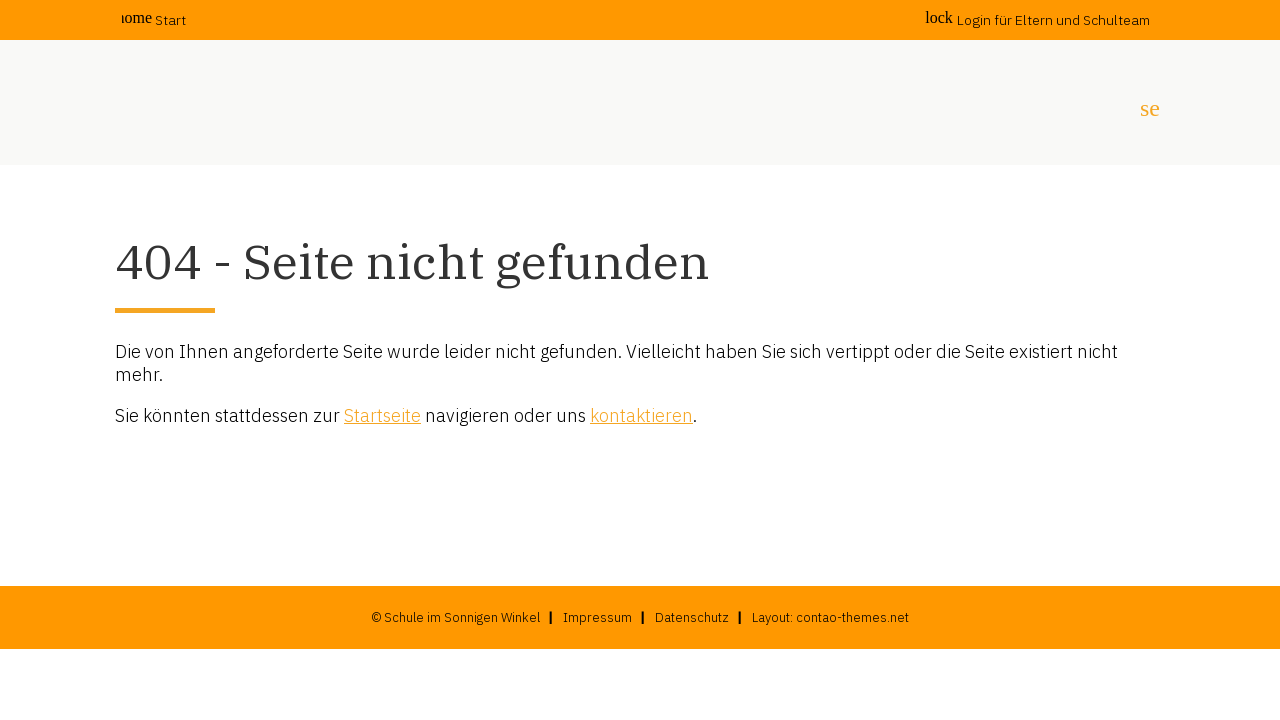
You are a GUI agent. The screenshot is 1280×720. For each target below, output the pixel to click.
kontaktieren (641, 415)
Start (154, 19)
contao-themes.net (852, 617)
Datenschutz (692, 617)
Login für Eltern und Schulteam (1037, 19)
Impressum (597, 617)
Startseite (382, 415)
